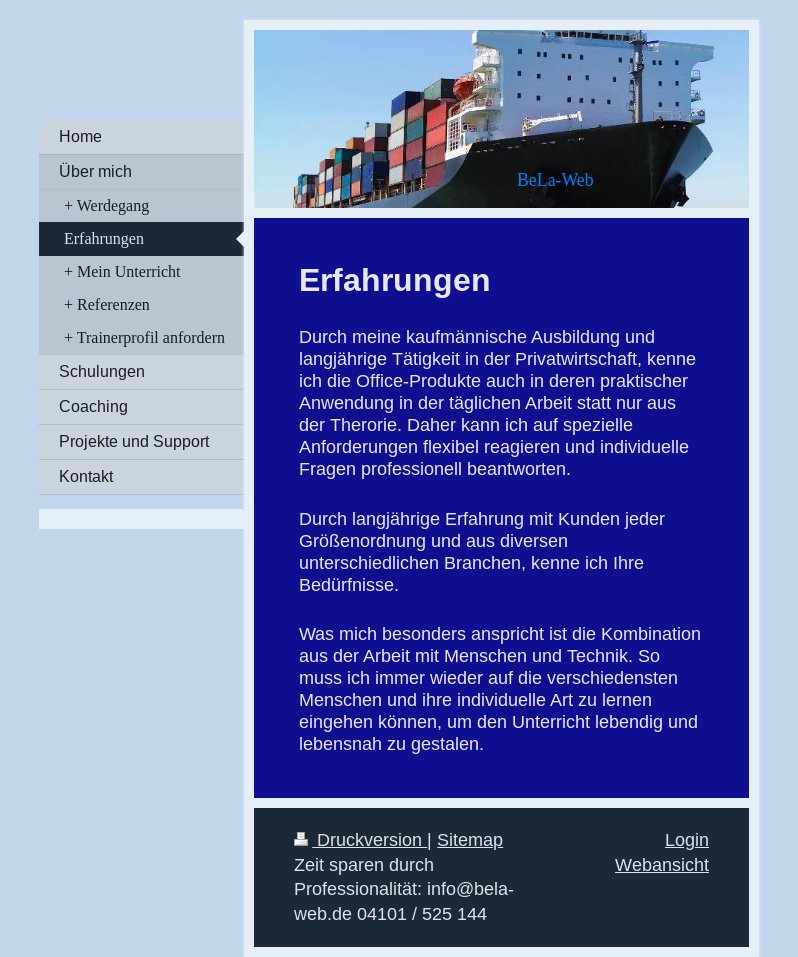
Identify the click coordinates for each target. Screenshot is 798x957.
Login (687, 839)
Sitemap (470, 839)
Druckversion (360, 839)
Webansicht (662, 864)
